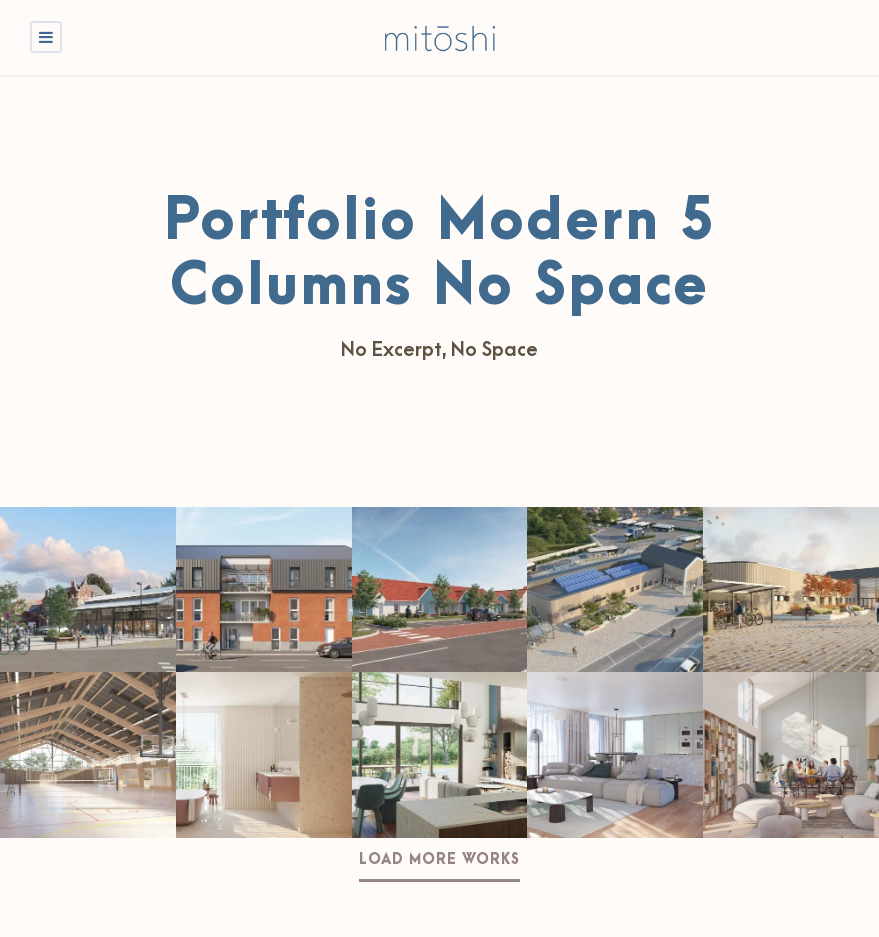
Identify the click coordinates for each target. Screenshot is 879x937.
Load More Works (439, 860)
